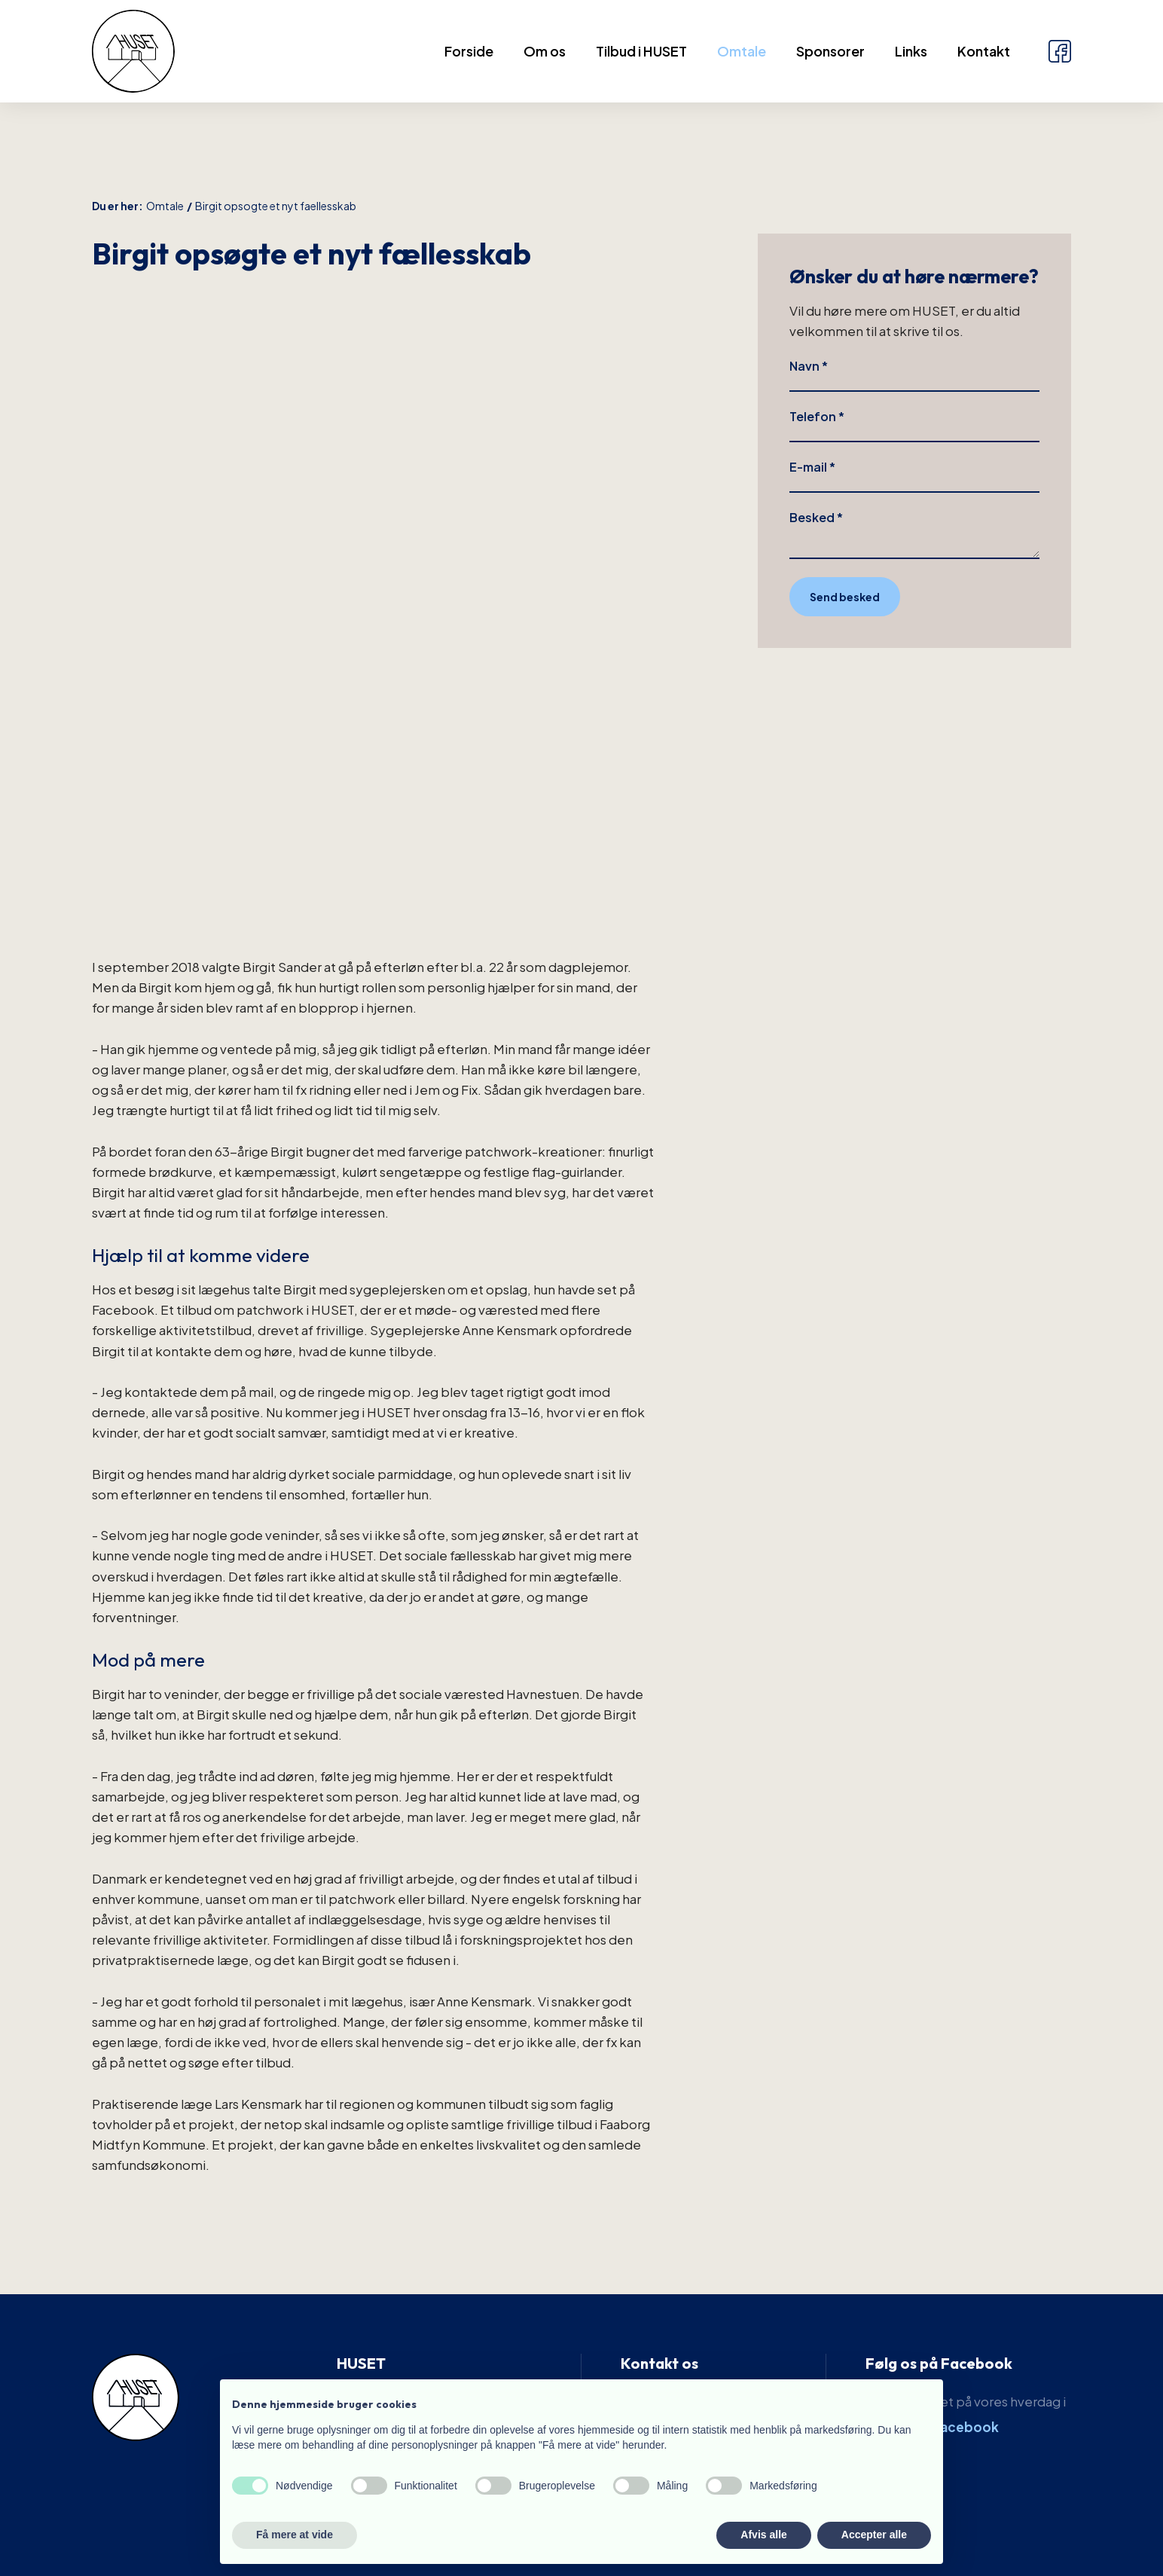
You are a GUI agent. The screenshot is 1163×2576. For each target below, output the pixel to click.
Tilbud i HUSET (641, 51)
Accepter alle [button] (874, 2535)
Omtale (741, 51)
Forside (468, 51)
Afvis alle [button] (763, 2535)
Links (911, 51)
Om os (545, 51)
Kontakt (983, 51)
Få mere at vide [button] (294, 2535)
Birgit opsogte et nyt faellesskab (275, 205)
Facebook (966, 2427)
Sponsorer (830, 51)
